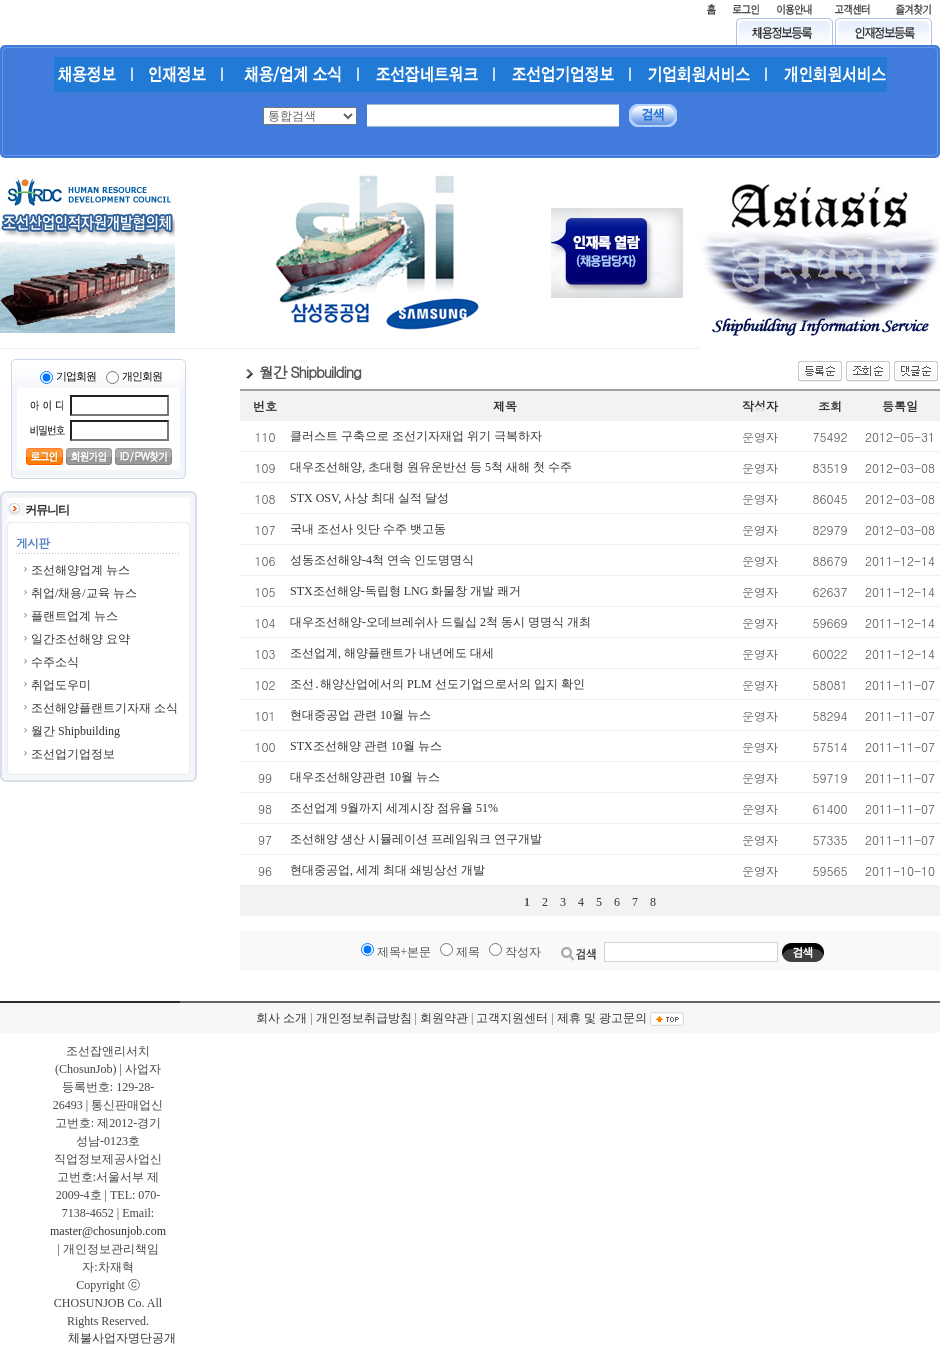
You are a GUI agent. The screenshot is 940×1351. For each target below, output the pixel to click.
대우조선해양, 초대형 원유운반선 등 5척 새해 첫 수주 (431, 467)
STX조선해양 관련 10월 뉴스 (366, 746)
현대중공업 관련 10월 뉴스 (360, 715)
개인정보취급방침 (364, 1018)
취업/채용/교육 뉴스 (84, 593)
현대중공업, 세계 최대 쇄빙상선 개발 (387, 870)
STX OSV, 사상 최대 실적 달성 (369, 498)
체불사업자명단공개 (122, 1338)
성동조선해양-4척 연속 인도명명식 (382, 560)
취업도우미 (61, 685)
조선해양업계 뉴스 (80, 570)
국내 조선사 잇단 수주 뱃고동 (368, 529)
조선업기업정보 (73, 754)
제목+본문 (404, 952)
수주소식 (55, 662)
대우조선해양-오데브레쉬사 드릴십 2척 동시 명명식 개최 (440, 622)
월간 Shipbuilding (75, 731)
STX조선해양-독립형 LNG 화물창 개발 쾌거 (405, 591)
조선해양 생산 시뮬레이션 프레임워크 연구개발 (416, 839)
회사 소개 (281, 1018)
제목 (468, 952)
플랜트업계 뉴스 (74, 616)
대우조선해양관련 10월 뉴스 (365, 777)
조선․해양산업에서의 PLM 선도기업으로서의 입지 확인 (437, 684)
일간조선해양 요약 (80, 639)
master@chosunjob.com (108, 1231)
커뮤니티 (47, 510)
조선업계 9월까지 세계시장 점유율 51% (394, 808)
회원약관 (444, 1018)
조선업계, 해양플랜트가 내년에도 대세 (392, 653)
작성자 (523, 952)
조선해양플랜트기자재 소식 (104, 708)
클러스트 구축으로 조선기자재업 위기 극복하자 (416, 436)
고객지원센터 (512, 1018)
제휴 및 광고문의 (602, 1018)
